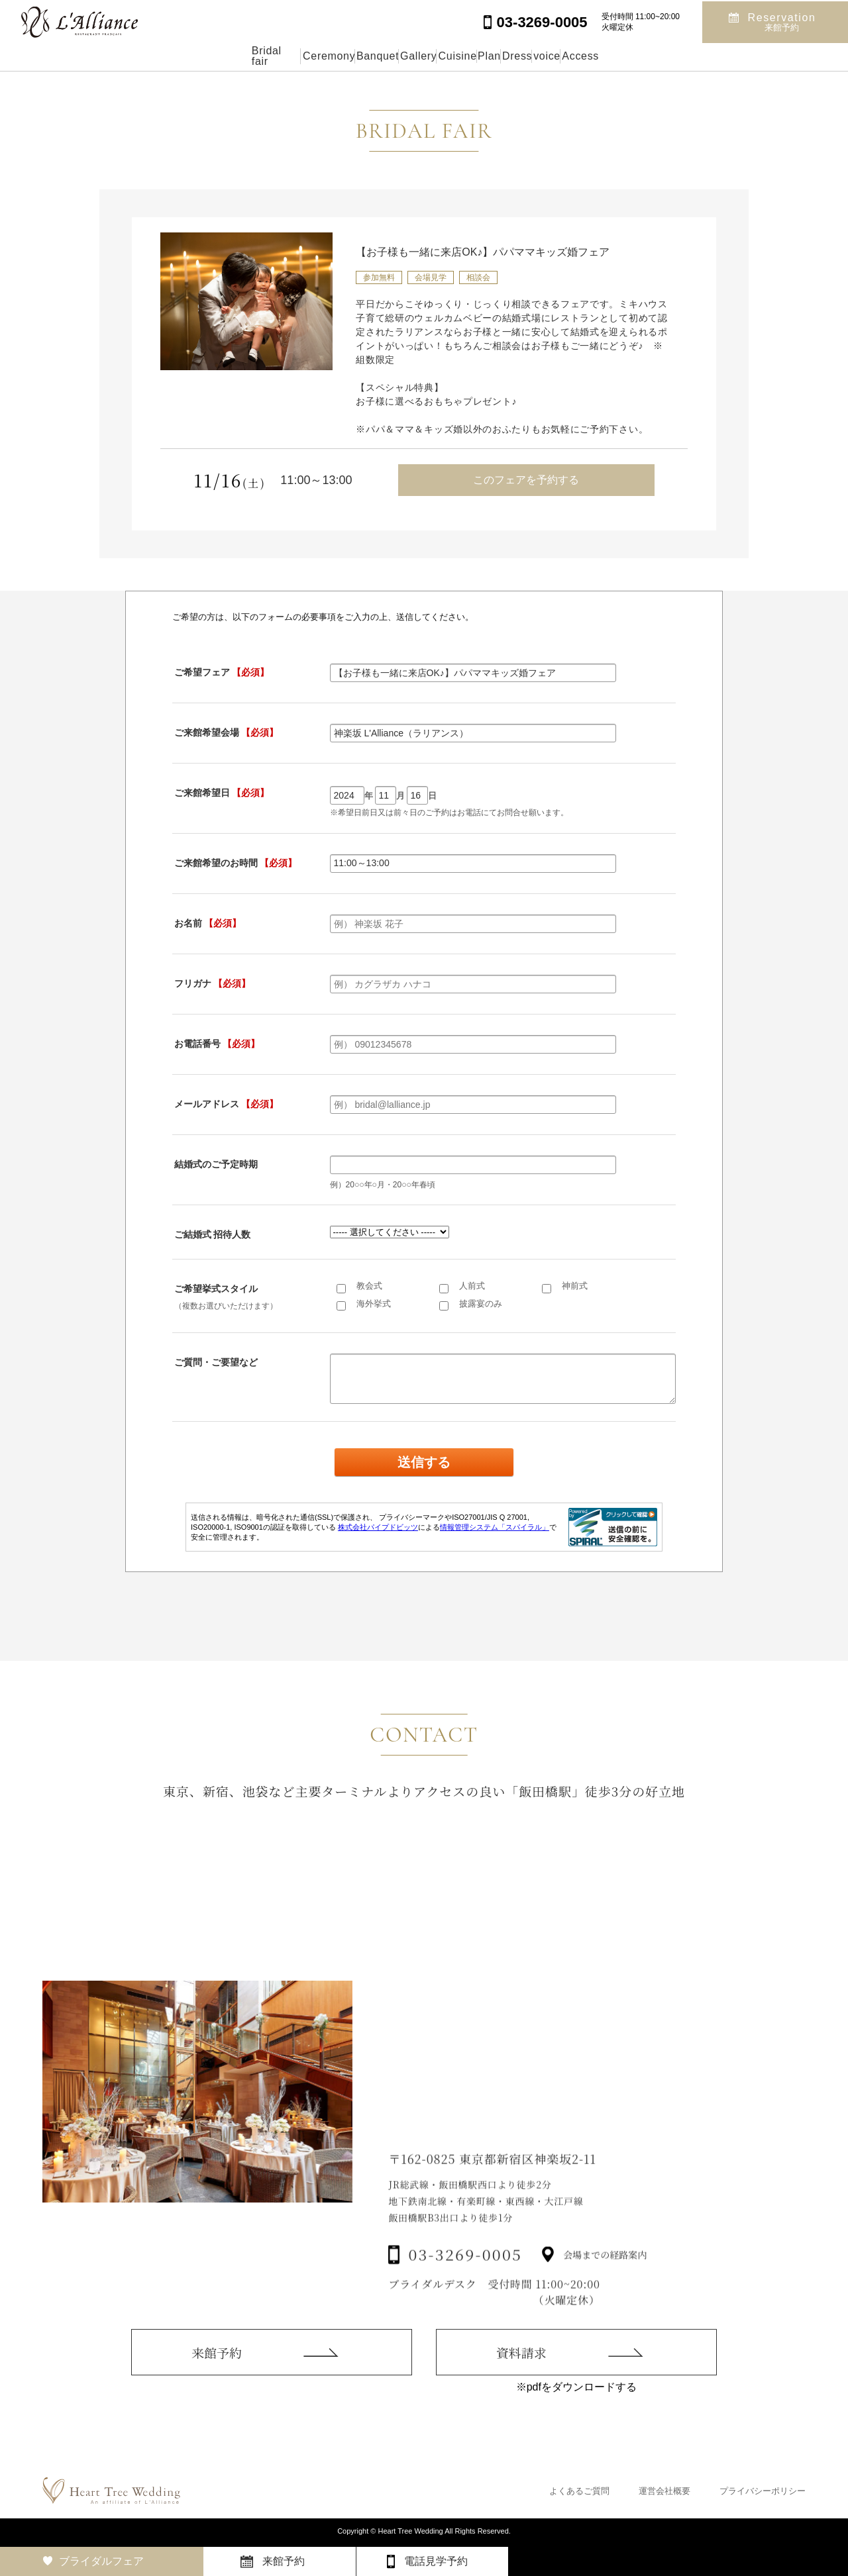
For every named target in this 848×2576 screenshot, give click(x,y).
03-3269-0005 (465, 2286)
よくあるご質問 (579, 2491)
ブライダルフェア (101, 2561)
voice (637, 56)
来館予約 (216, 2372)
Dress (576, 56)
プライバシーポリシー (762, 2491)
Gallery (384, 56)
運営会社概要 (664, 2491)
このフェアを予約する (526, 479)
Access (702, 56)
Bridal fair (151, 56)
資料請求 (521, 2380)
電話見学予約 (436, 2561)
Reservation (782, 21)
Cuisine (453, 56)
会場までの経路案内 (605, 2285)
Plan (516, 56)
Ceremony (233, 56)
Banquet (312, 56)
